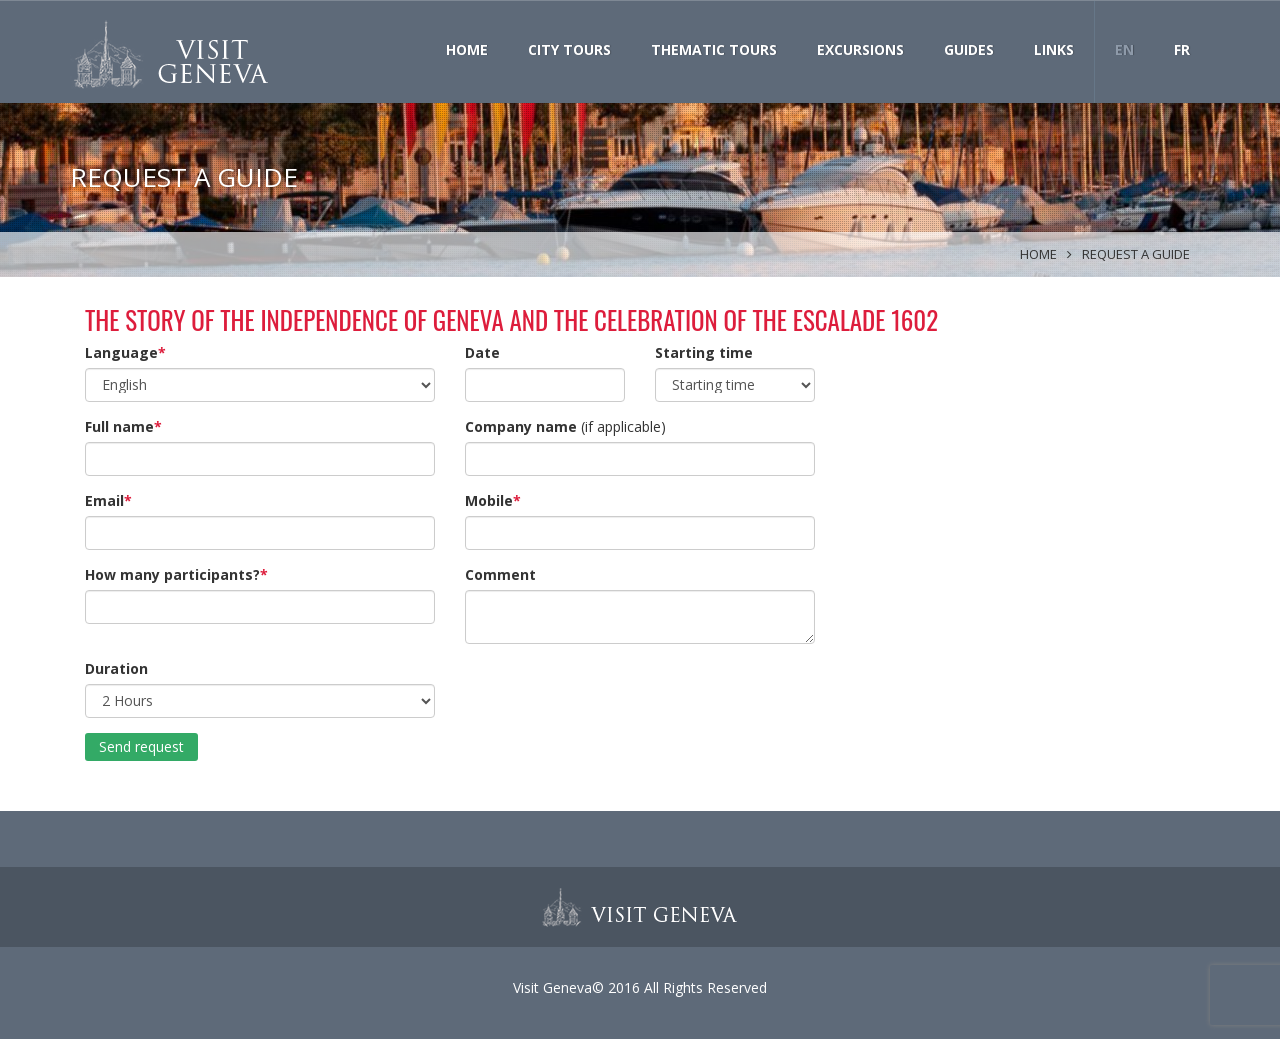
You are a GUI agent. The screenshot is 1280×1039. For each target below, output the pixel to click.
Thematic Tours (714, 49)
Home (467, 49)
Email (104, 500)
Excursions (860, 49)
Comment (500, 574)
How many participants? (172, 574)
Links (1054, 49)
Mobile (489, 500)
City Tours (569, 49)
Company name (521, 426)
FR (1182, 49)
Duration (116, 668)
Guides (969, 49)
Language (121, 352)
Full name (119, 426)
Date (482, 352)
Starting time (704, 352)
